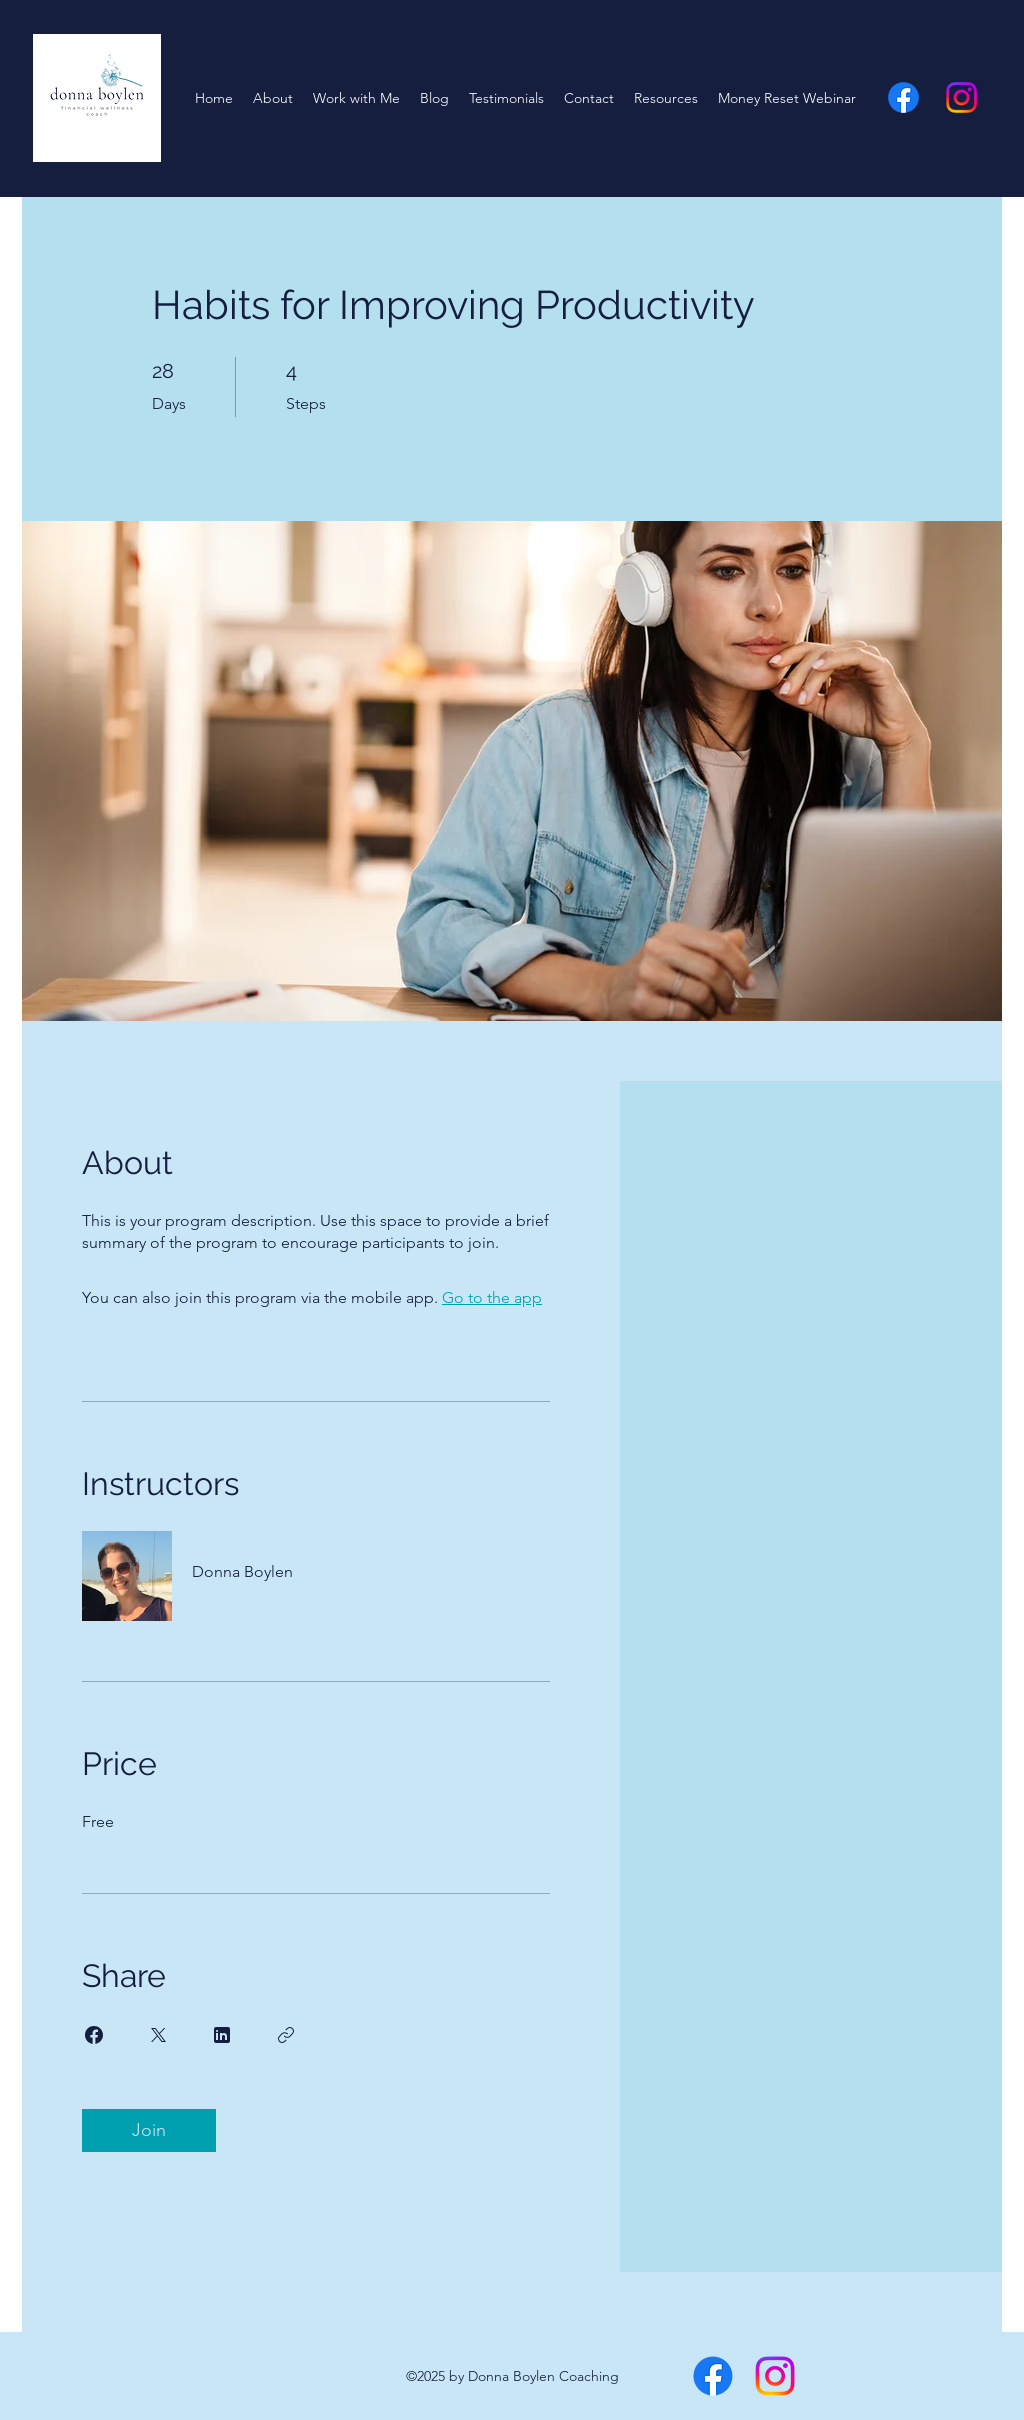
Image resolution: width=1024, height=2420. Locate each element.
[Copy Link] (286, 2035)
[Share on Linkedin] (222, 2035)
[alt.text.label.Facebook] (903, 97)
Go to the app (492, 1297)
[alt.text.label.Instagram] (961, 97)
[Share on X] (158, 2035)
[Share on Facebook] (94, 2035)
